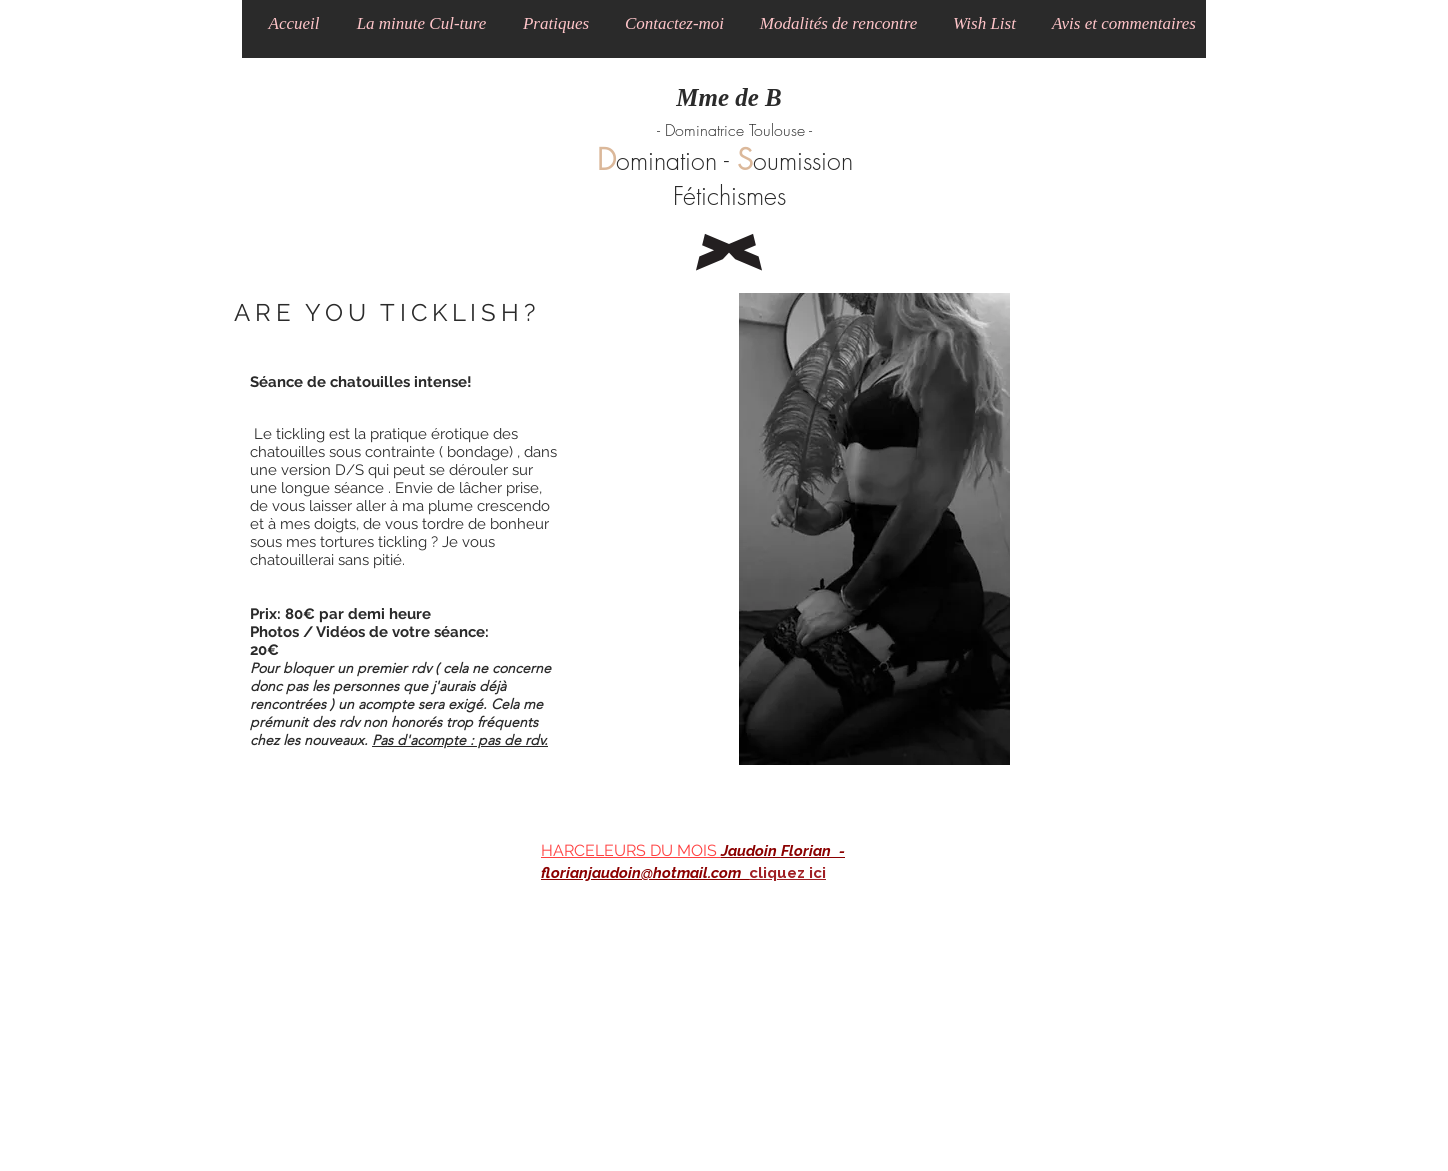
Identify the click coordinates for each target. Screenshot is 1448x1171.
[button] (421, 23)
